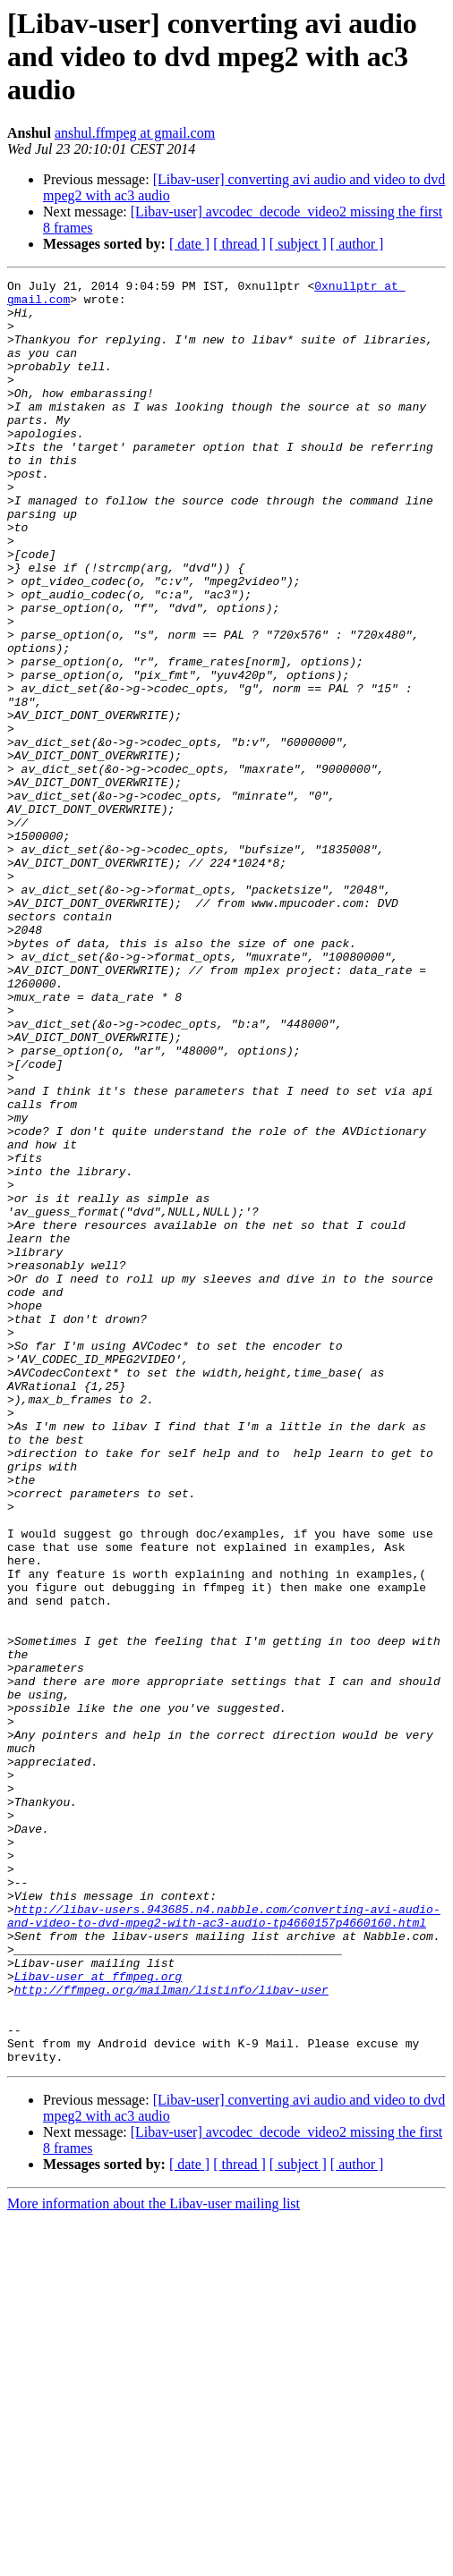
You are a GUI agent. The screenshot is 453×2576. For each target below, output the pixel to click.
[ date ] (189, 243)
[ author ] (357, 243)
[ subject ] (298, 243)
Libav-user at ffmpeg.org (98, 2317)
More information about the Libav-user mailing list (153, 2560)
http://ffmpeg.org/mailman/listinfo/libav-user (171, 2333)
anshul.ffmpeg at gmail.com (135, 132)
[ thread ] (239, 243)
